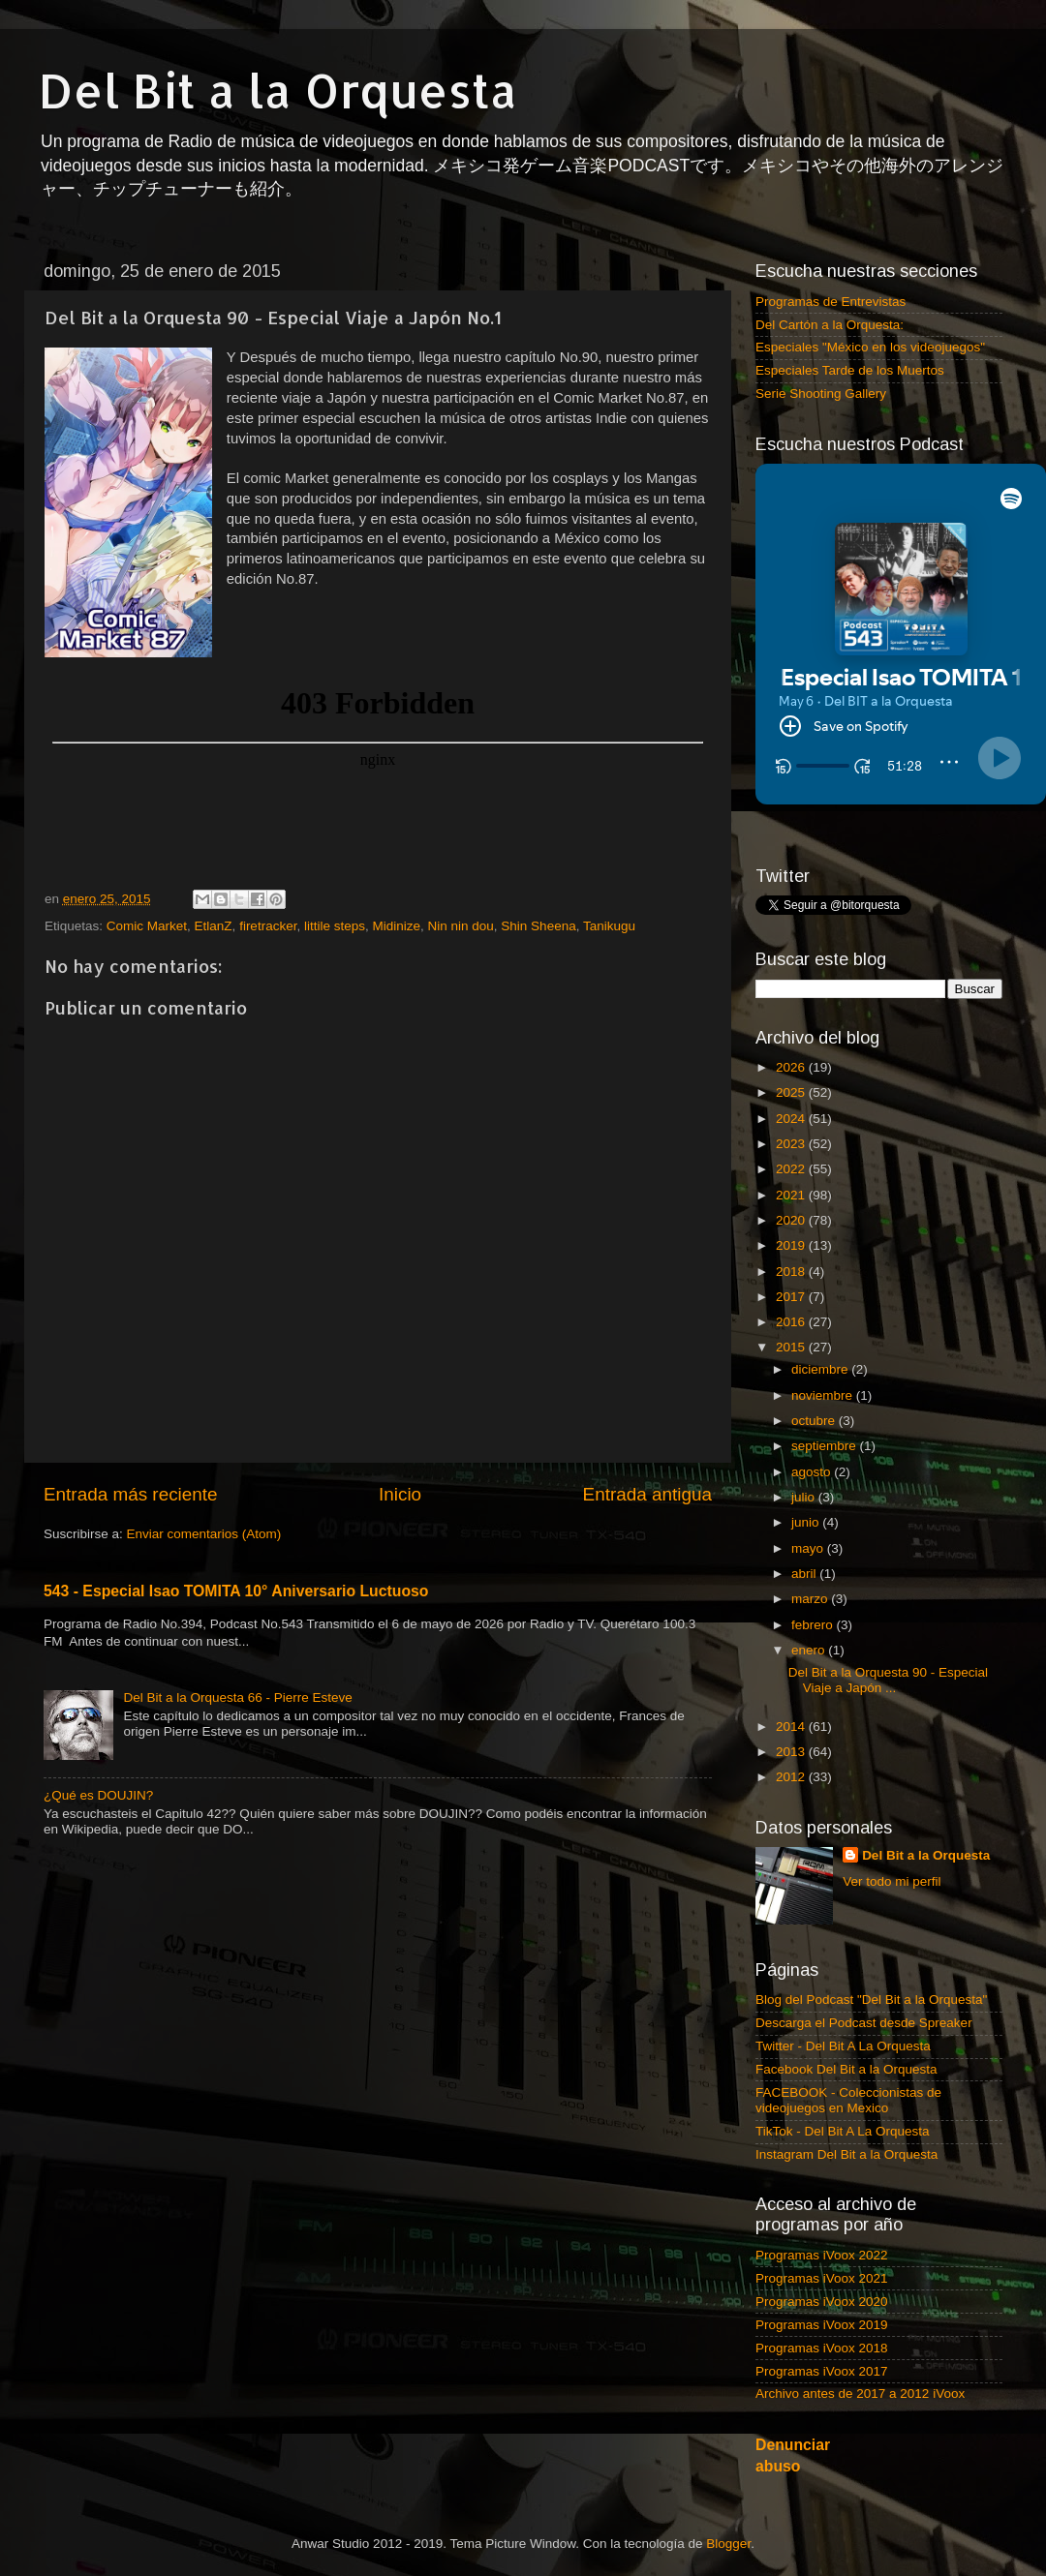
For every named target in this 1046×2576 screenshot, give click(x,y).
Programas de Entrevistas (830, 301)
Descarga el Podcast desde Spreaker (863, 1989)
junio (806, 1488)
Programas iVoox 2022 (821, 2221)
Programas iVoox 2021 (821, 2244)
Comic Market (147, 926)
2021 (792, 1161)
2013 (792, 1718)
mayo (809, 1514)
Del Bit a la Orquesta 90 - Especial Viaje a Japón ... (888, 1646)
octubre (815, 1386)
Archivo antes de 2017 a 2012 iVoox (860, 2360)
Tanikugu (609, 926)
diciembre (821, 1336)
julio (804, 1463)
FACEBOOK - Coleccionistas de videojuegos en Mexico (848, 2066)
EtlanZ (213, 926)
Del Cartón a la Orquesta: (829, 325)
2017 (792, 1263)
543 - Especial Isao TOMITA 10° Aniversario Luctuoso (236, 1591)
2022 (792, 1135)
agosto (812, 1438)
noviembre (823, 1361)
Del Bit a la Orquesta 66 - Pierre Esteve (237, 1697)
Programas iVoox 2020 (821, 2267)
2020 (792, 1186)
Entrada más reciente (131, 1494)
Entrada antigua (647, 1494)
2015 (792, 1314)
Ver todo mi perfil (891, 1847)
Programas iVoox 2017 (821, 2337)
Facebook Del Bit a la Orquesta (846, 2035)
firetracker (267, 926)
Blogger (728, 2509)
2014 (792, 1692)
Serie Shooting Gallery (820, 393)
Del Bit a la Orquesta (278, 90)
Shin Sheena (538, 926)
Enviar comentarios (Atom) (204, 1534)
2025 (792, 1058)
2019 (792, 1211)
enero (809, 1616)
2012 (792, 1744)
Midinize (396, 926)
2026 (792, 1033)
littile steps (334, 926)
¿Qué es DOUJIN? (98, 1795)
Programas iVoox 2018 (821, 2314)
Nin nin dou (461, 926)
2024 (792, 1084)
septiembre (825, 1412)
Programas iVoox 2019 (821, 2291)
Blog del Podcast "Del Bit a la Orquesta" (871, 1965)
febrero (814, 1591)
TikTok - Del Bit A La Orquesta (842, 2097)
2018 (792, 1237)
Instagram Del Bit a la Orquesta (846, 2120)
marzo (811, 1565)
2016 (792, 1288)
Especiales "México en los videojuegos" (870, 347)
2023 (792, 1110)
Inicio (400, 1494)
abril (805, 1539)
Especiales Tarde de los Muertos (849, 370)
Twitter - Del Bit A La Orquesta (843, 2012)
